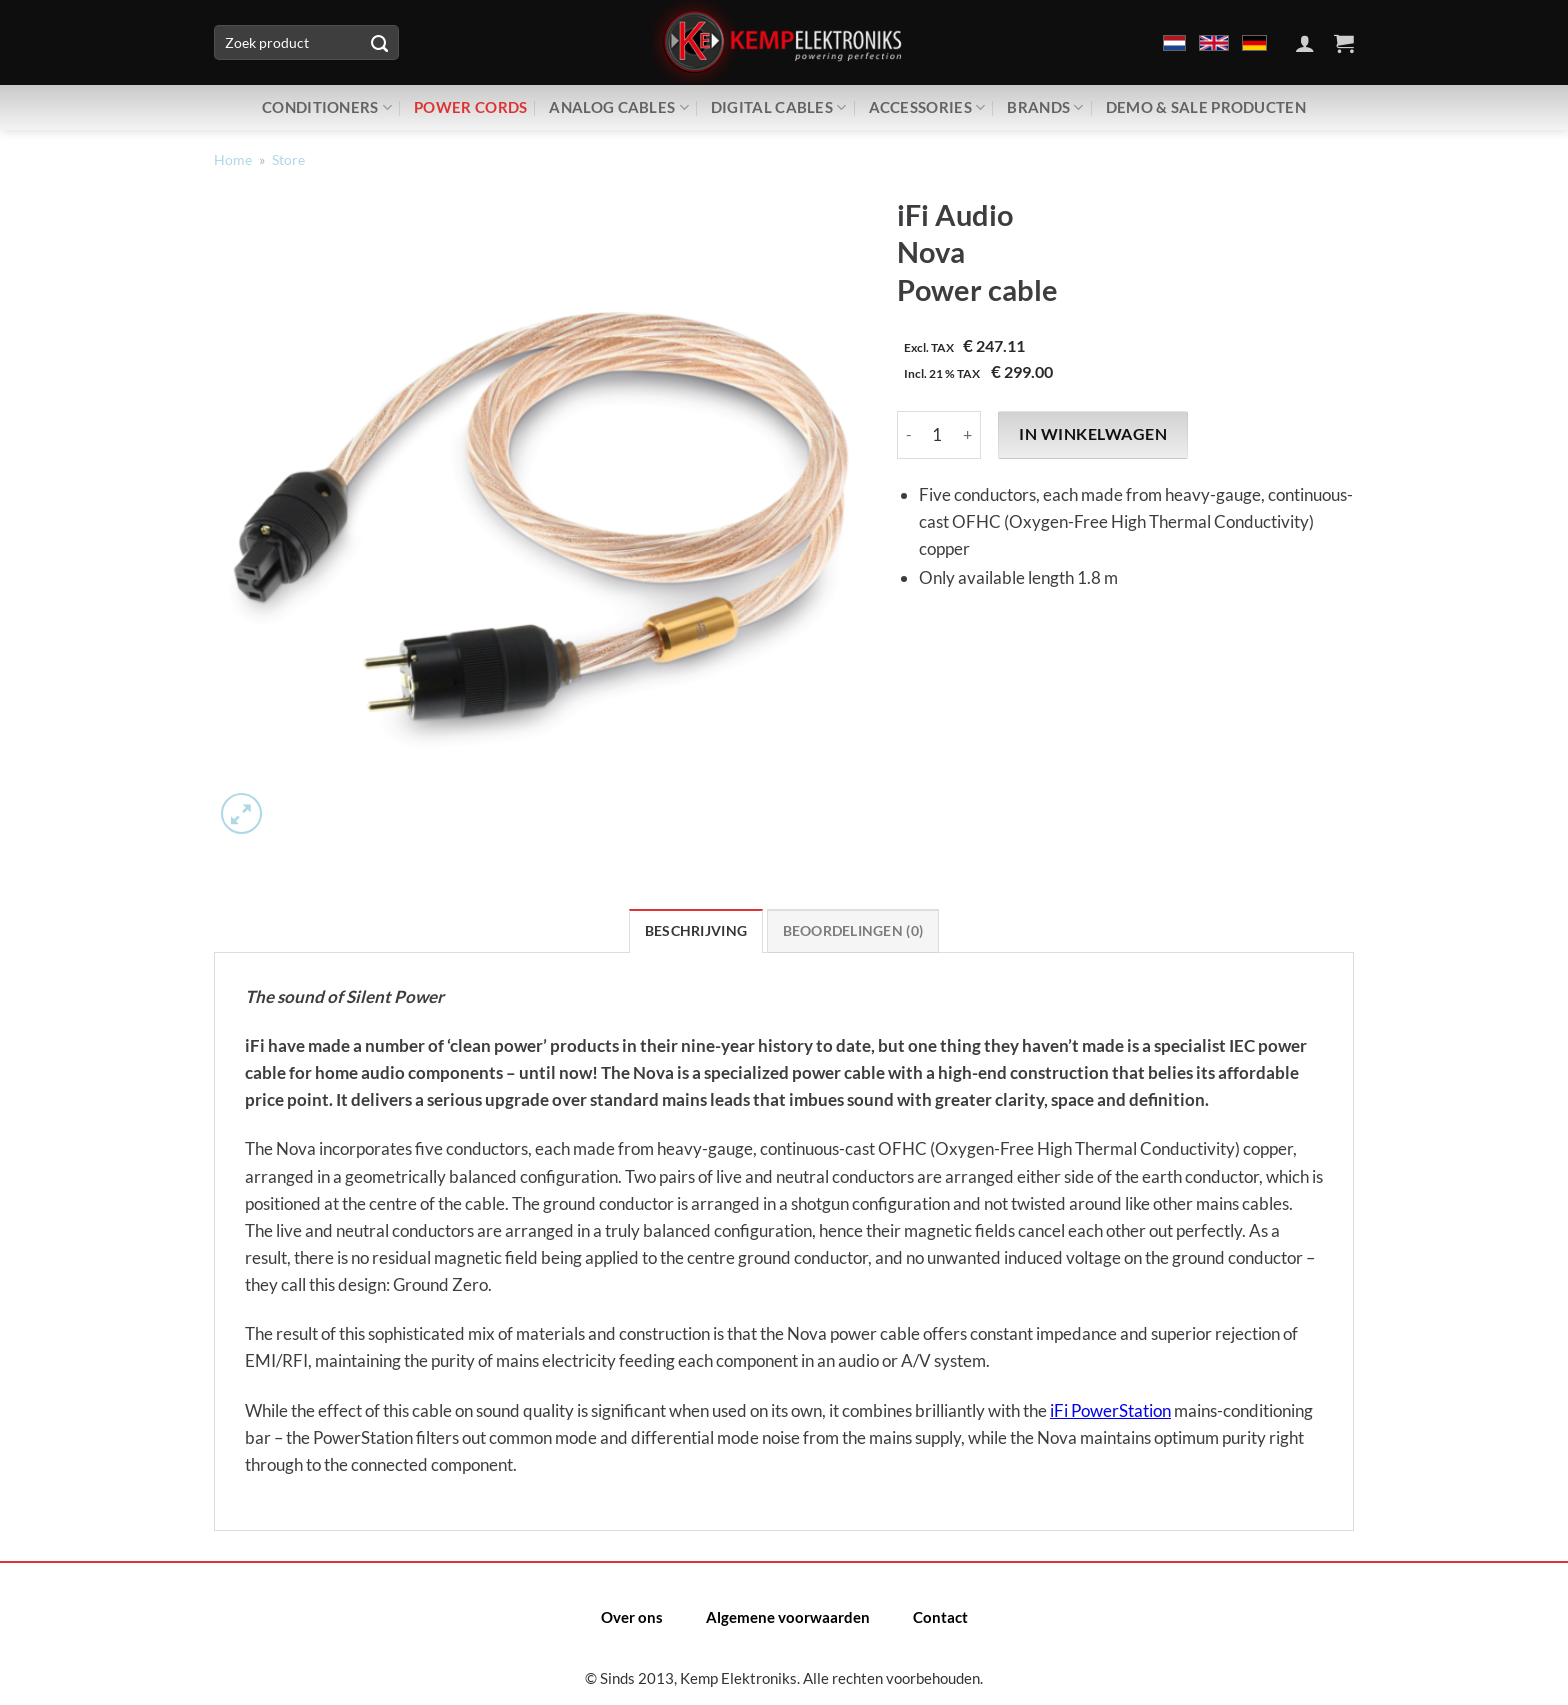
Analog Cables (618, 107)
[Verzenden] (379, 43)
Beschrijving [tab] (696, 931)
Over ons (632, 1617)
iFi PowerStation (1110, 1410)
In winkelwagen (1093, 434)
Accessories (927, 107)
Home (233, 160)
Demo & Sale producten (1206, 107)
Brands (1045, 107)
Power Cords (470, 107)
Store (288, 160)
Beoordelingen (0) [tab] (853, 931)
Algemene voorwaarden (788, 1617)
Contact (940, 1617)
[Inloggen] (1305, 43)
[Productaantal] (937, 434)
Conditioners (327, 107)
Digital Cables (779, 107)
